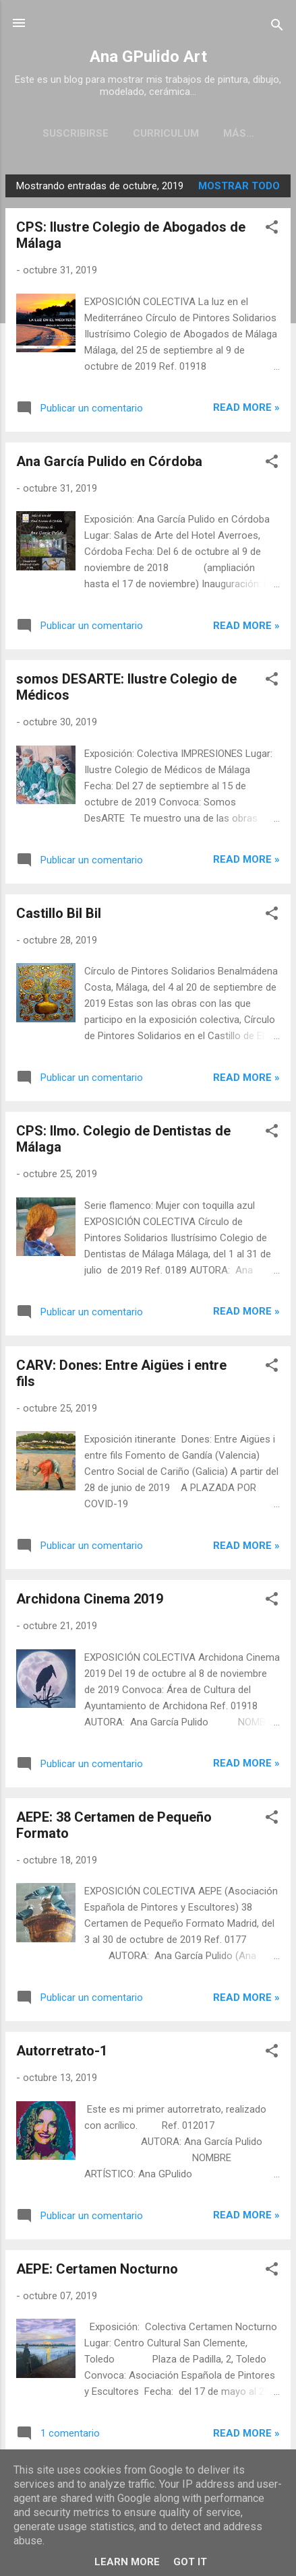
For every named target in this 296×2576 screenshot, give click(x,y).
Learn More (127, 2562)
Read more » (246, 410)
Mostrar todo (239, 189)
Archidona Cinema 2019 (89, 1601)
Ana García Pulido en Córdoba (109, 464)
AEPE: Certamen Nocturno (97, 2272)
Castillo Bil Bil (58, 916)
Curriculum (159, 133)
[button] (272, 232)
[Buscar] (277, 27)
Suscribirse (69, 133)
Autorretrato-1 (61, 2053)
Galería (238, 133)
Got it (190, 2562)
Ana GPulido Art (148, 56)
